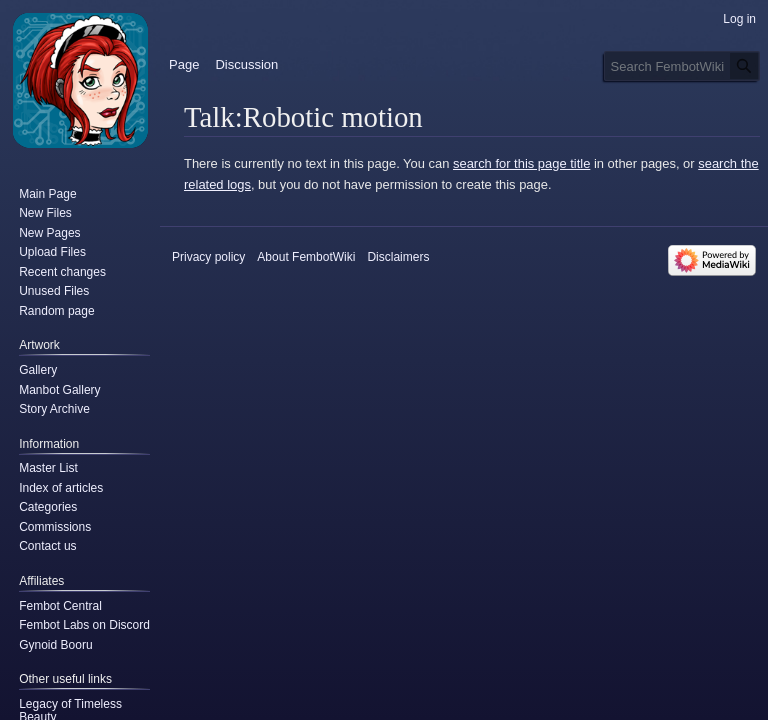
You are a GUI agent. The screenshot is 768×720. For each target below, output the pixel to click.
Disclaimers (398, 257)
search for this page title (521, 163)
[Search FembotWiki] (682, 66)
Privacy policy (208, 257)
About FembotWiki (306, 257)
